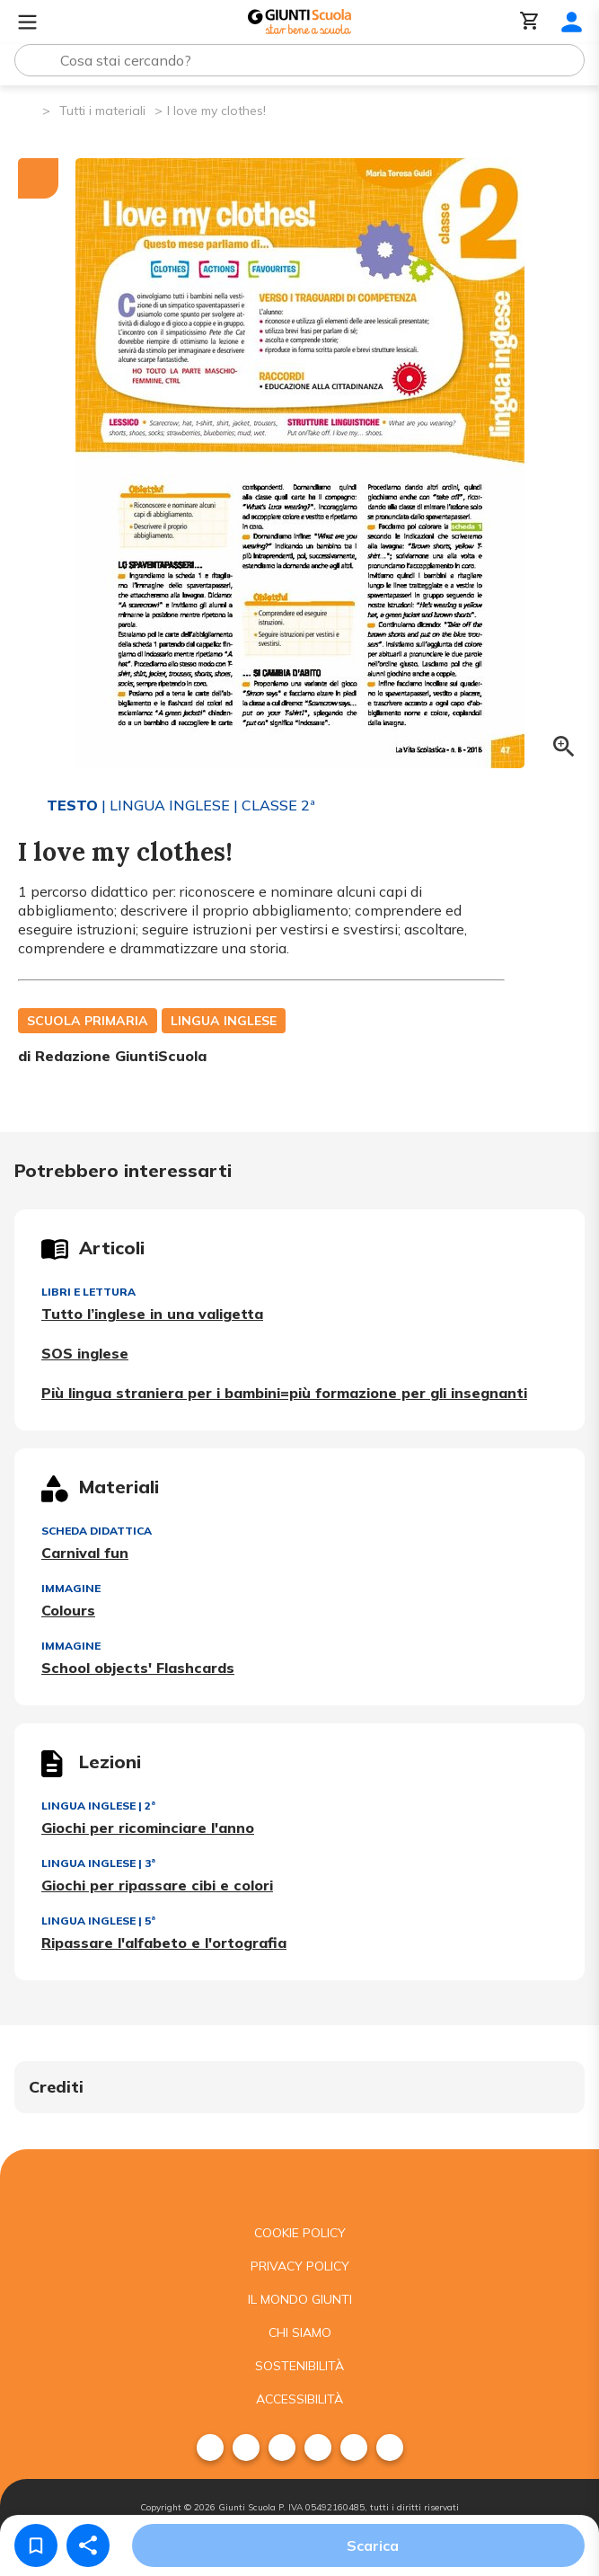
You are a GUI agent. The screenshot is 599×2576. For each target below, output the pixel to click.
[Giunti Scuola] (299, 22)
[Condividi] (88, 2545)
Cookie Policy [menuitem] (300, 2233)
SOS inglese (84, 1353)
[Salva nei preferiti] (35, 2545)
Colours (68, 1610)
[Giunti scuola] (299, 2183)
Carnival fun (84, 1553)
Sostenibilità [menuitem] (299, 2366)
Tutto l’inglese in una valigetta (152, 1314)
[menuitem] (210, 2447)
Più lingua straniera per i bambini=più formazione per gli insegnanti (284, 1393)
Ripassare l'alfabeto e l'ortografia (163, 1943)
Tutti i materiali (102, 110)
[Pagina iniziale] (27, 109)
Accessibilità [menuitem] (299, 2399)
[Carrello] (530, 22)
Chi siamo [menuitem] (300, 2332)
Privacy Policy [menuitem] (300, 2266)
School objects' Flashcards (137, 1668)
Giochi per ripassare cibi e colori (157, 1885)
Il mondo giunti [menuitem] (300, 2299)
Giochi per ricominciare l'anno (147, 1828)
